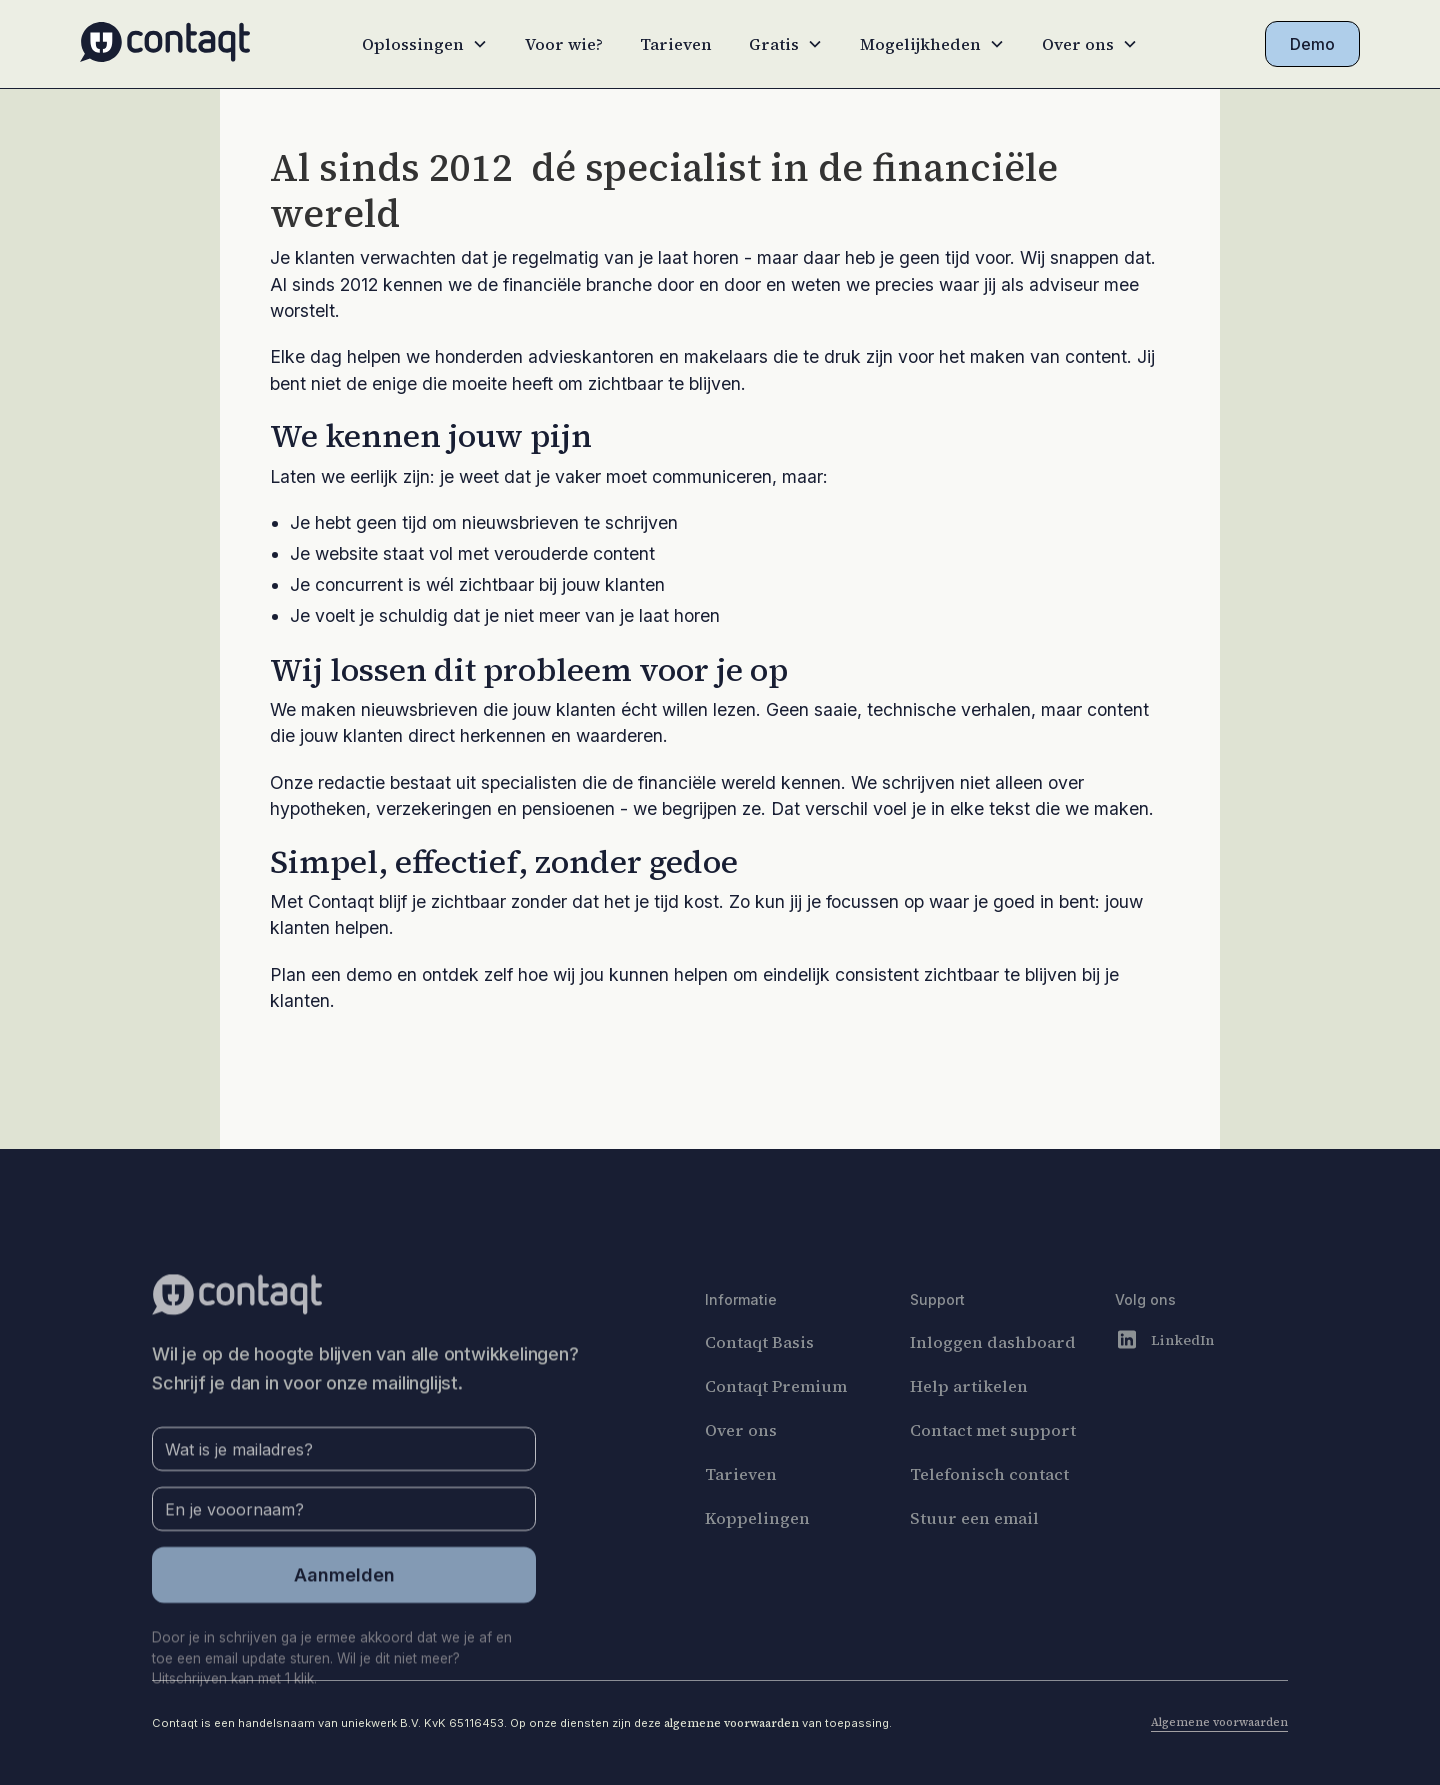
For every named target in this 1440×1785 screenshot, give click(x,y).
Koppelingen (757, 1554)
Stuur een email (974, 1554)
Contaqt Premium (776, 1422)
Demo (1312, 44)
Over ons (741, 1466)
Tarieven (676, 44)
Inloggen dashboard (993, 1378)
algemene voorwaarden (731, 1723)
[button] (425, 44)
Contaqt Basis (759, 1378)
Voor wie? (564, 44)
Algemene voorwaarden (1219, 1722)
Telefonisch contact (989, 1510)
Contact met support (993, 1466)
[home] (165, 44)
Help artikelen (969, 1422)
